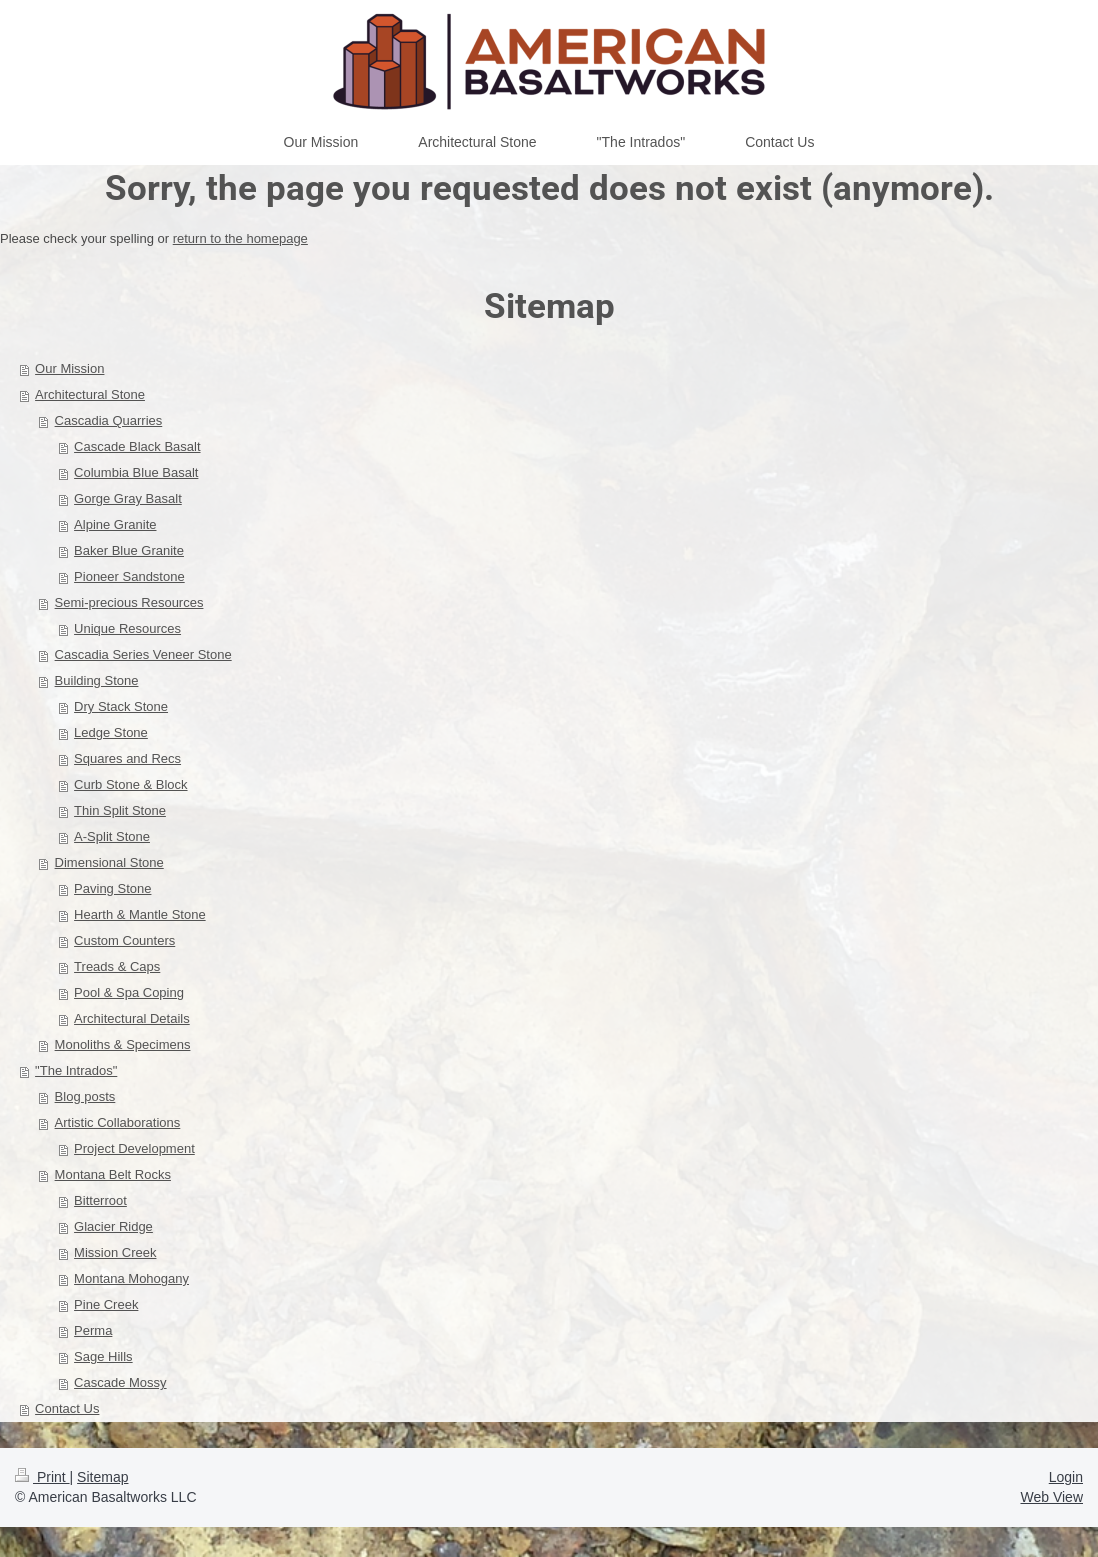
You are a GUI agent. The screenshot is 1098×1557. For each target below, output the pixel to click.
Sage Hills (103, 1356)
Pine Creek (106, 1304)
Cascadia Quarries (109, 420)
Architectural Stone (90, 394)
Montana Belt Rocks (113, 1174)
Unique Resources (127, 628)
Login (1066, 1477)
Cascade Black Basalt (137, 446)
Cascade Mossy (120, 1382)
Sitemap (102, 1477)
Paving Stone (112, 888)
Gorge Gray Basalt (128, 498)
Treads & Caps (117, 966)
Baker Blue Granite (129, 550)
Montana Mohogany (131, 1278)
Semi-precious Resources (129, 602)
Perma (93, 1330)
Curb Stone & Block (130, 784)
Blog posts (85, 1096)
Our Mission (69, 368)
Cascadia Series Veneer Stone (143, 654)
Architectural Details (132, 1018)
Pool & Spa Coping (129, 992)
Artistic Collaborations (118, 1122)
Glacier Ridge (113, 1226)
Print (42, 1477)
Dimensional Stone (109, 862)
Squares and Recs (127, 758)
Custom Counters (124, 940)
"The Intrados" (76, 1070)
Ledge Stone (111, 732)
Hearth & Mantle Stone (140, 914)
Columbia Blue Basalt (136, 472)
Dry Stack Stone (121, 706)
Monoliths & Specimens (123, 1044)
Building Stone (97, 680)
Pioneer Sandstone (129, 576)
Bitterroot (100, 1200)
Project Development (134, 1148)
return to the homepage (240, 238)
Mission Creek (115, 1252)
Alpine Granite (115, 524)
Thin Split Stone (120, 810)
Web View (1051, 1497)
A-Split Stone (112, 836)
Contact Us (67, 1408)
